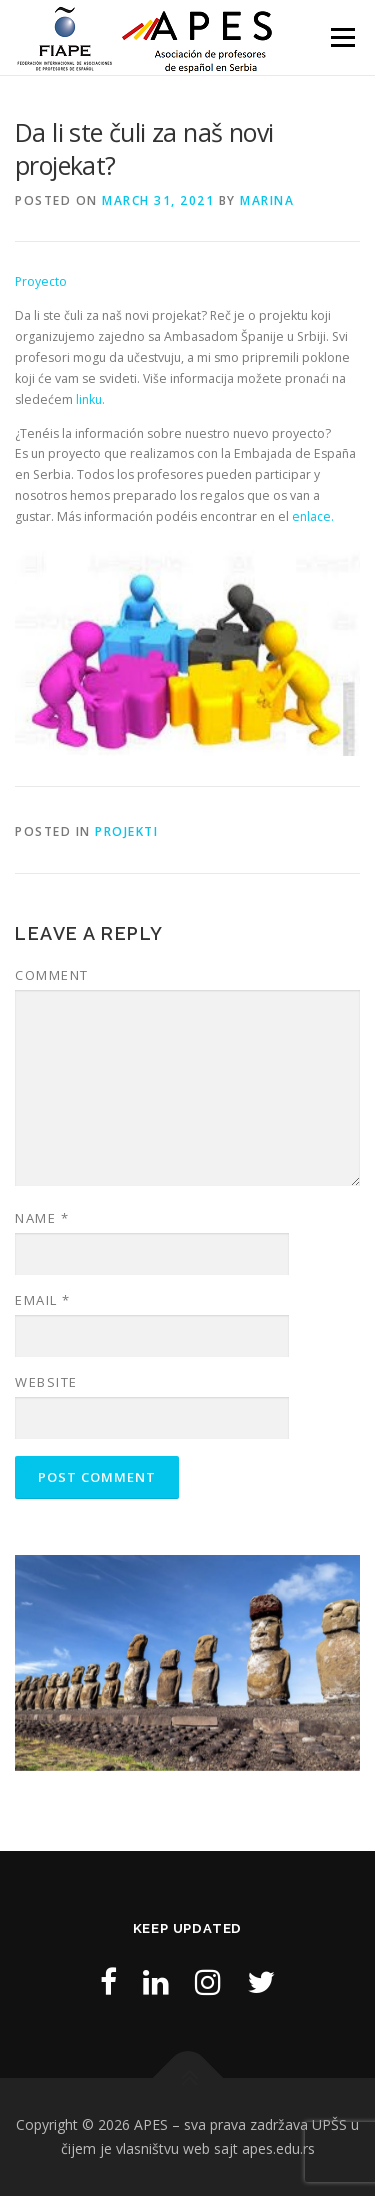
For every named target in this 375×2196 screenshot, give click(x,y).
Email (43, 1300)
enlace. (313, 516)
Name (42, 1218)
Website (46, 1382)
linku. (90, 399)
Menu (341, 37)
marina (267, 200)
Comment (52, 975)
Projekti (126, 831)
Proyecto (41, 281)
